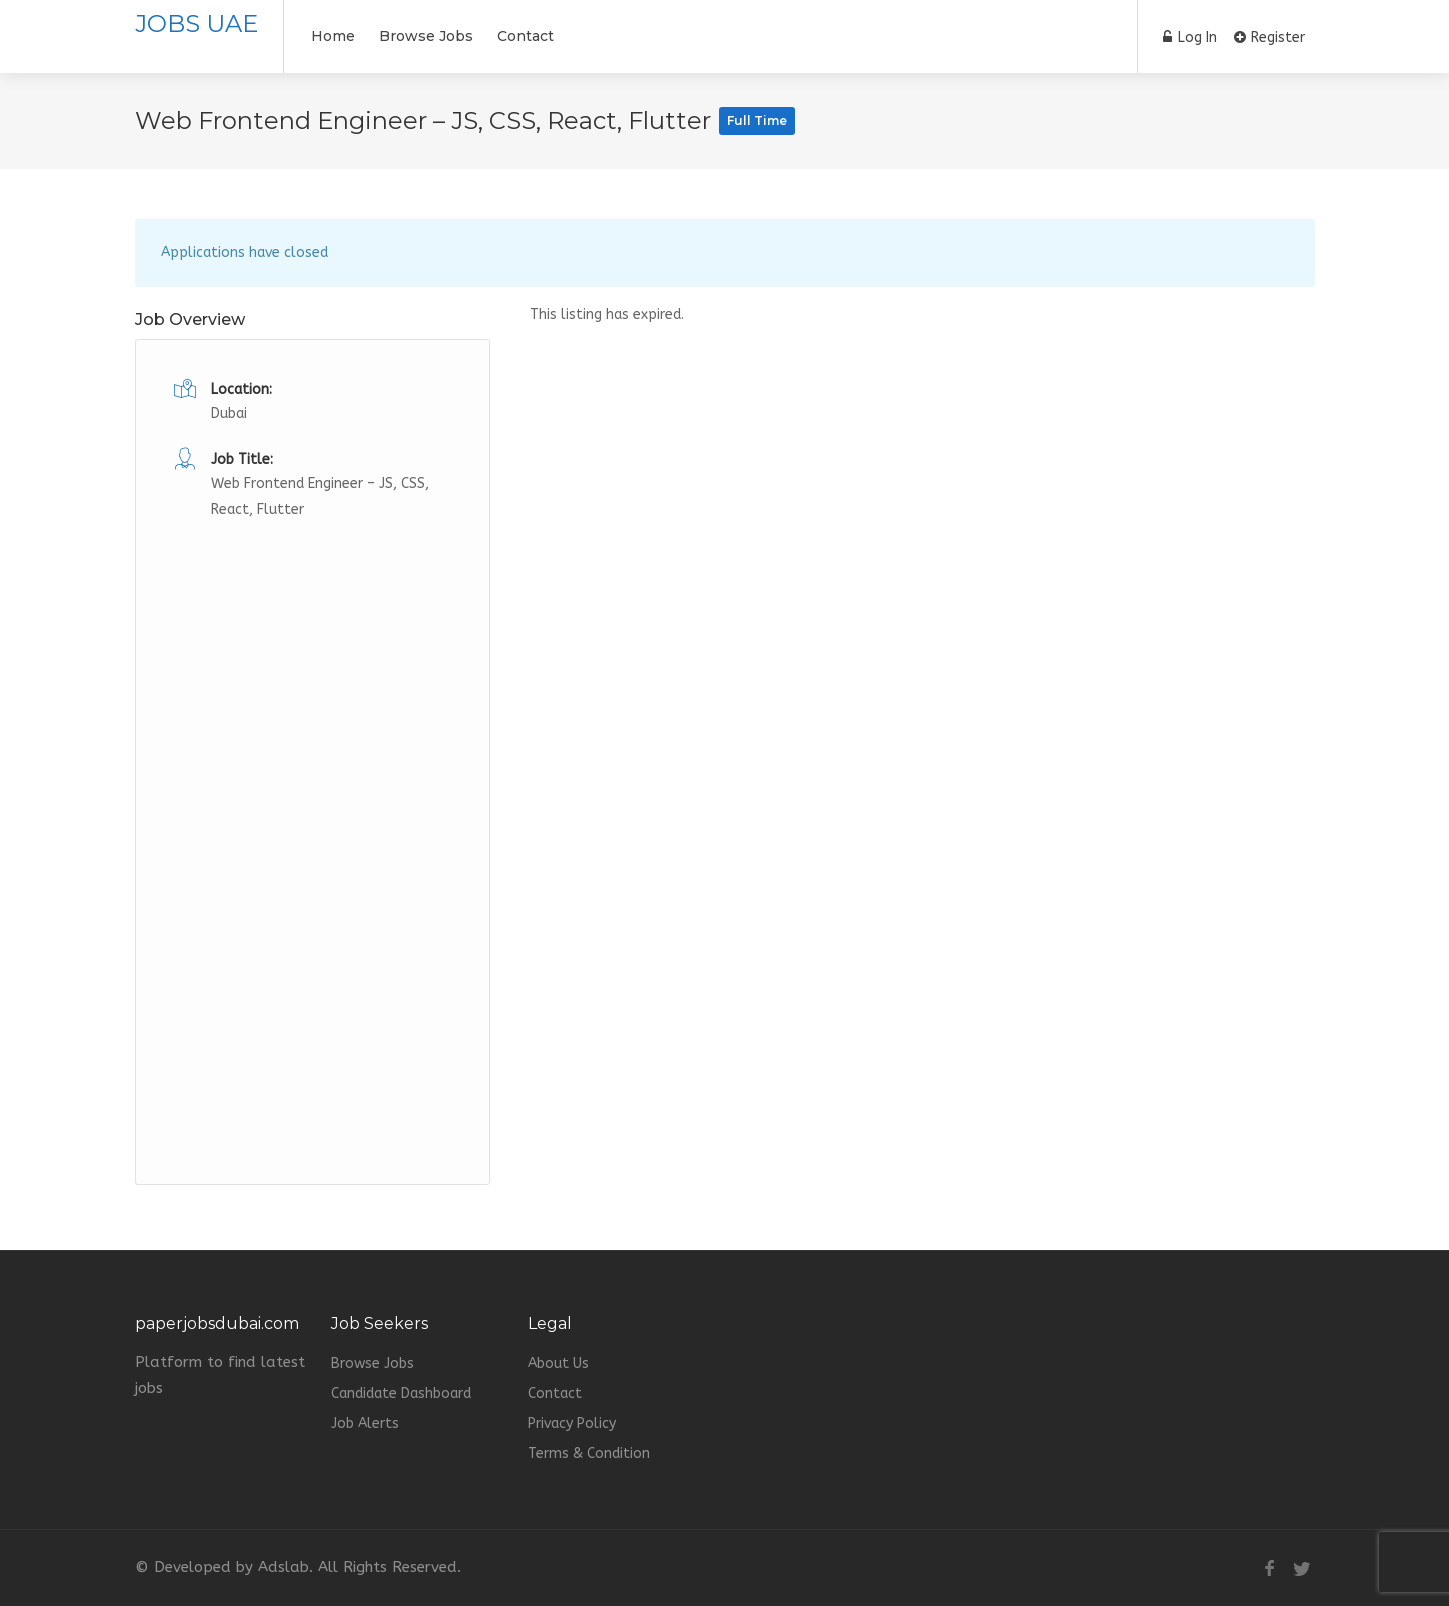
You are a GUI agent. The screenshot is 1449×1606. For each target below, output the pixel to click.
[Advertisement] (312, 823)
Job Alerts (365, 1423)
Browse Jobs (426, 36)
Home (333, 36)
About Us (558, 1363)
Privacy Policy (572, 1423)
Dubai (229, 413)
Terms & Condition (589, 1453)
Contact (525, 36)
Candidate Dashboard (401, 1393)
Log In (1190, 37)
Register (1269, 37)
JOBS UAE (196, 23)
